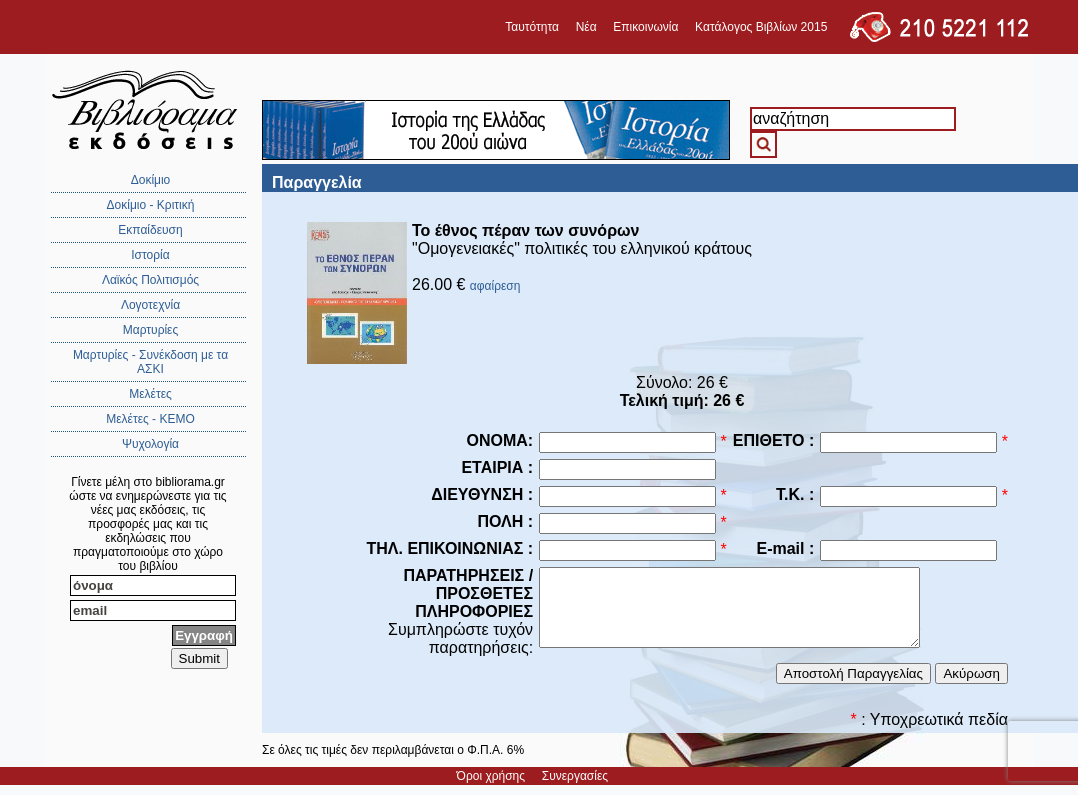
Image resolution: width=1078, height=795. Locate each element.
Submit (199, 658)
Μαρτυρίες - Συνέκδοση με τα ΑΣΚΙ (150, 362)
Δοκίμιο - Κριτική (151, 205)
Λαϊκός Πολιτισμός (150, 280)
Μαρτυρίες (151, 330)
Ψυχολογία (150, 444)
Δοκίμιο (151, 180)
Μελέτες (150, 394)
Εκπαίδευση (150, 230)
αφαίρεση (495, 286)
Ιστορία (150, 255)
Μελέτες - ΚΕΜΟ (150, 419)
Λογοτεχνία (150, 305)
